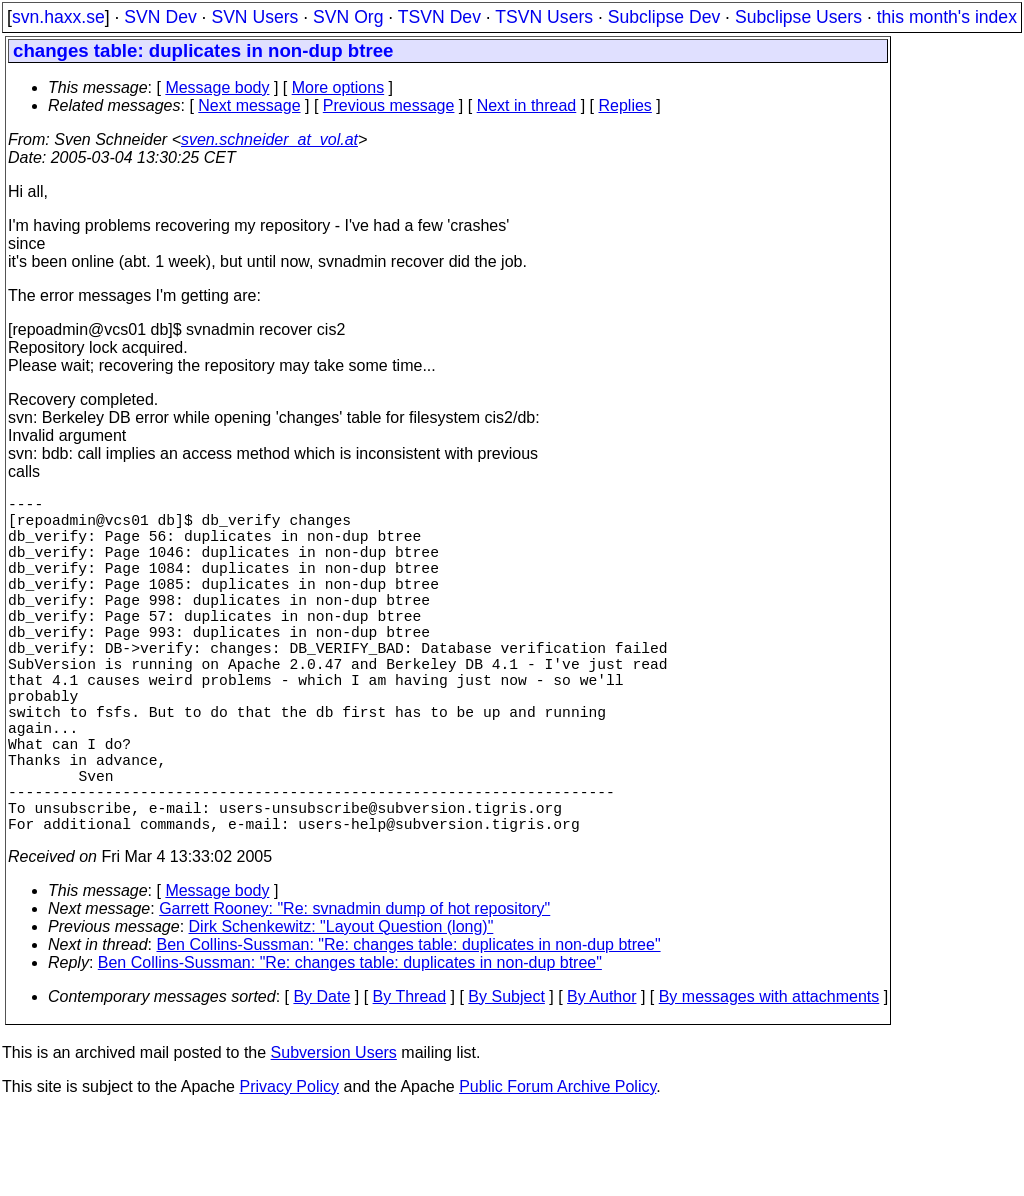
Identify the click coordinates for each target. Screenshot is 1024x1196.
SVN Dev (160, 17)
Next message (249, 105)
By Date (321, 1080)
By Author (601, 1080)
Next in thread (527, 105)
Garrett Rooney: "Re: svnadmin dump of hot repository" (354, 992)
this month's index (947, 17)
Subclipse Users (798, 17)
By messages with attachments (769, 1080)
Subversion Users (334, 1136)
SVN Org (348, 17)
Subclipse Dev (664, 17)
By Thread (410, 1080)
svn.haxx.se (58, 17)
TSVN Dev (439, 17)
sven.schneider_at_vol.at (269, 139)
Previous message (389, 105)
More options (338, 87)
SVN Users (254, 17)
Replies (625, 105)
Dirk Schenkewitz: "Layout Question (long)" (341, 1010)
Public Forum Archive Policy (557, 1170)
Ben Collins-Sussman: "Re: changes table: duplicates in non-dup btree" (409, 1028)
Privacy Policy (289, 1170)
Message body (217, 87)
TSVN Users (544, 17)
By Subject (506, 1080)
